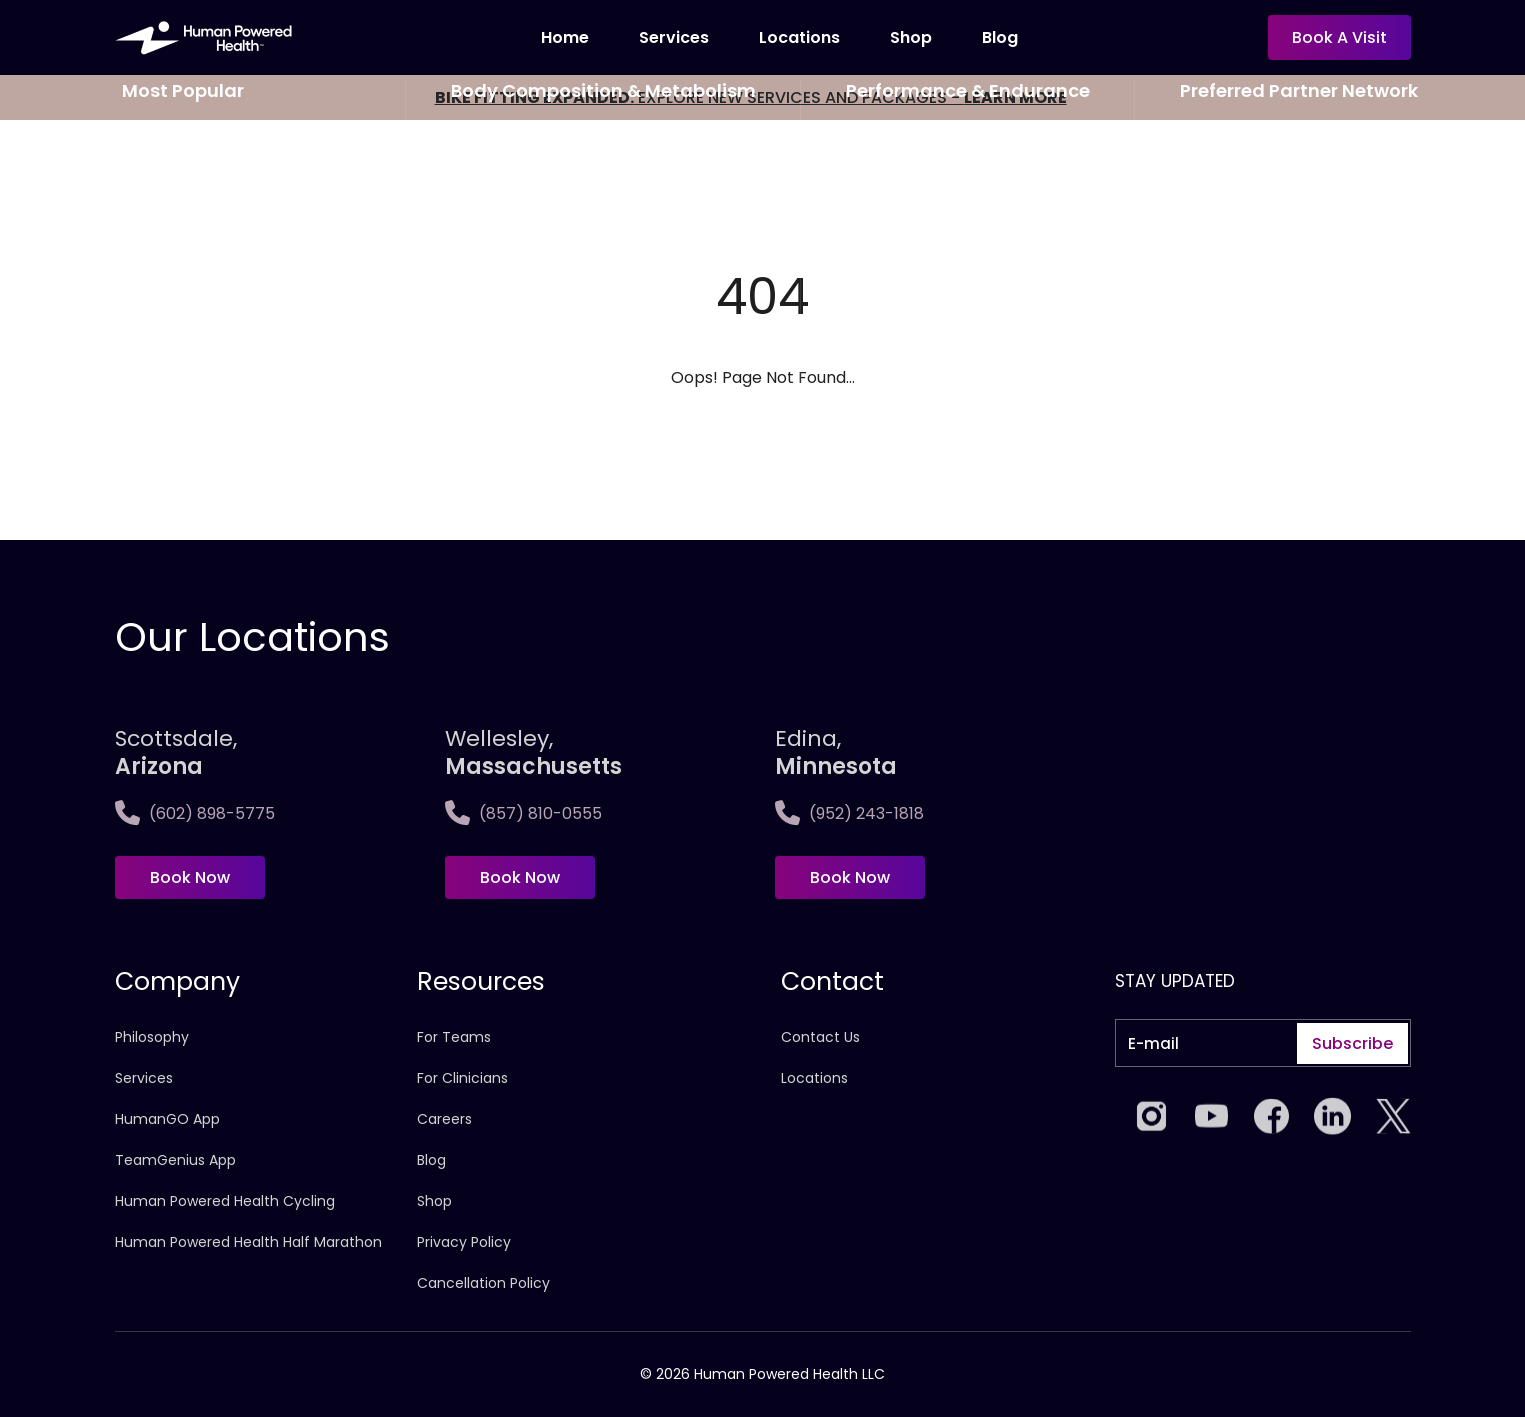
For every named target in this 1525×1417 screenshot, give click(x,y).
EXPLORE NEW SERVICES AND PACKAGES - (751, 97)
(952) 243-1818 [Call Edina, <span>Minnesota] (849, 813)
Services (674, 37)
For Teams (454, 1037)
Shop (911, 37)
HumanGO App (167, 1119)
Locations (799, 37)
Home (565, 37)
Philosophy (152, 1037)
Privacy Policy (464, 1242)
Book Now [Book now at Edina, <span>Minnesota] (850, 877)
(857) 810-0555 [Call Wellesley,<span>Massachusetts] (523, 813)
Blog (1000, 37)
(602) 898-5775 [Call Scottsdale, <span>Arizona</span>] (195, 813)
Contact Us (820, 1037)
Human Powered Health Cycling (225, 1201)
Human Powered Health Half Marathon (248, 1242)
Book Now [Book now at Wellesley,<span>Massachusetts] (520, 877)
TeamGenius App (175, 1160)
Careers (444, 1119)
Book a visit (1339, 37)
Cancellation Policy (483, 1283)
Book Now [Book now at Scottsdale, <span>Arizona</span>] (190, 877)
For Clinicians (462, 1078)
